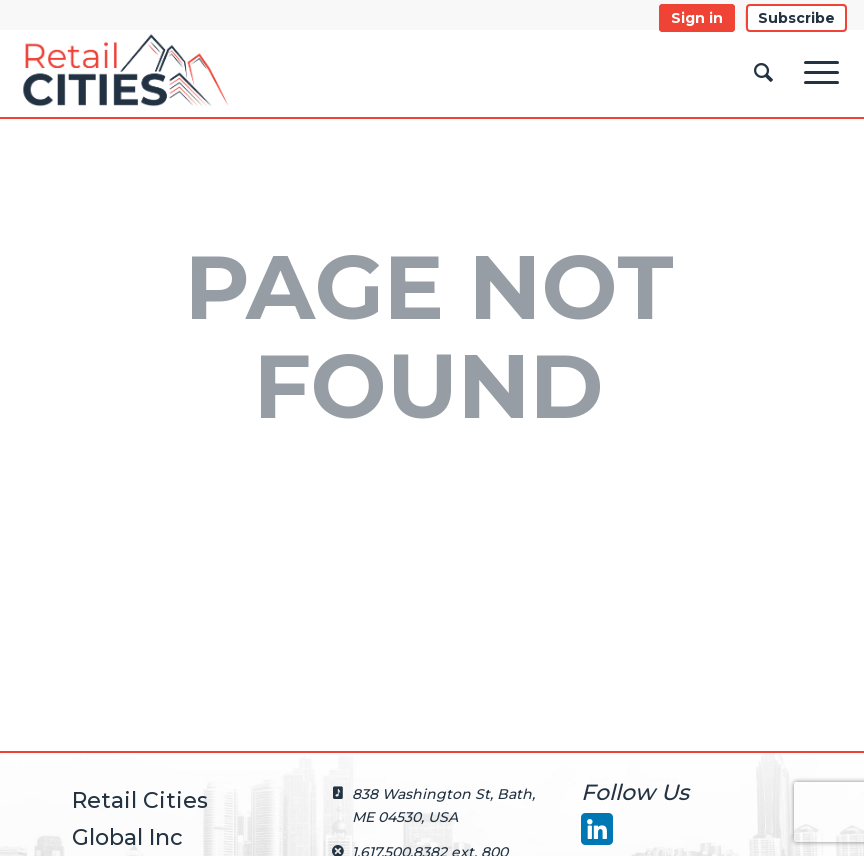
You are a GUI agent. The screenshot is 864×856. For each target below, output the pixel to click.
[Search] (763, 73)
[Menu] (821, 73)
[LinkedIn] (596, 828)
